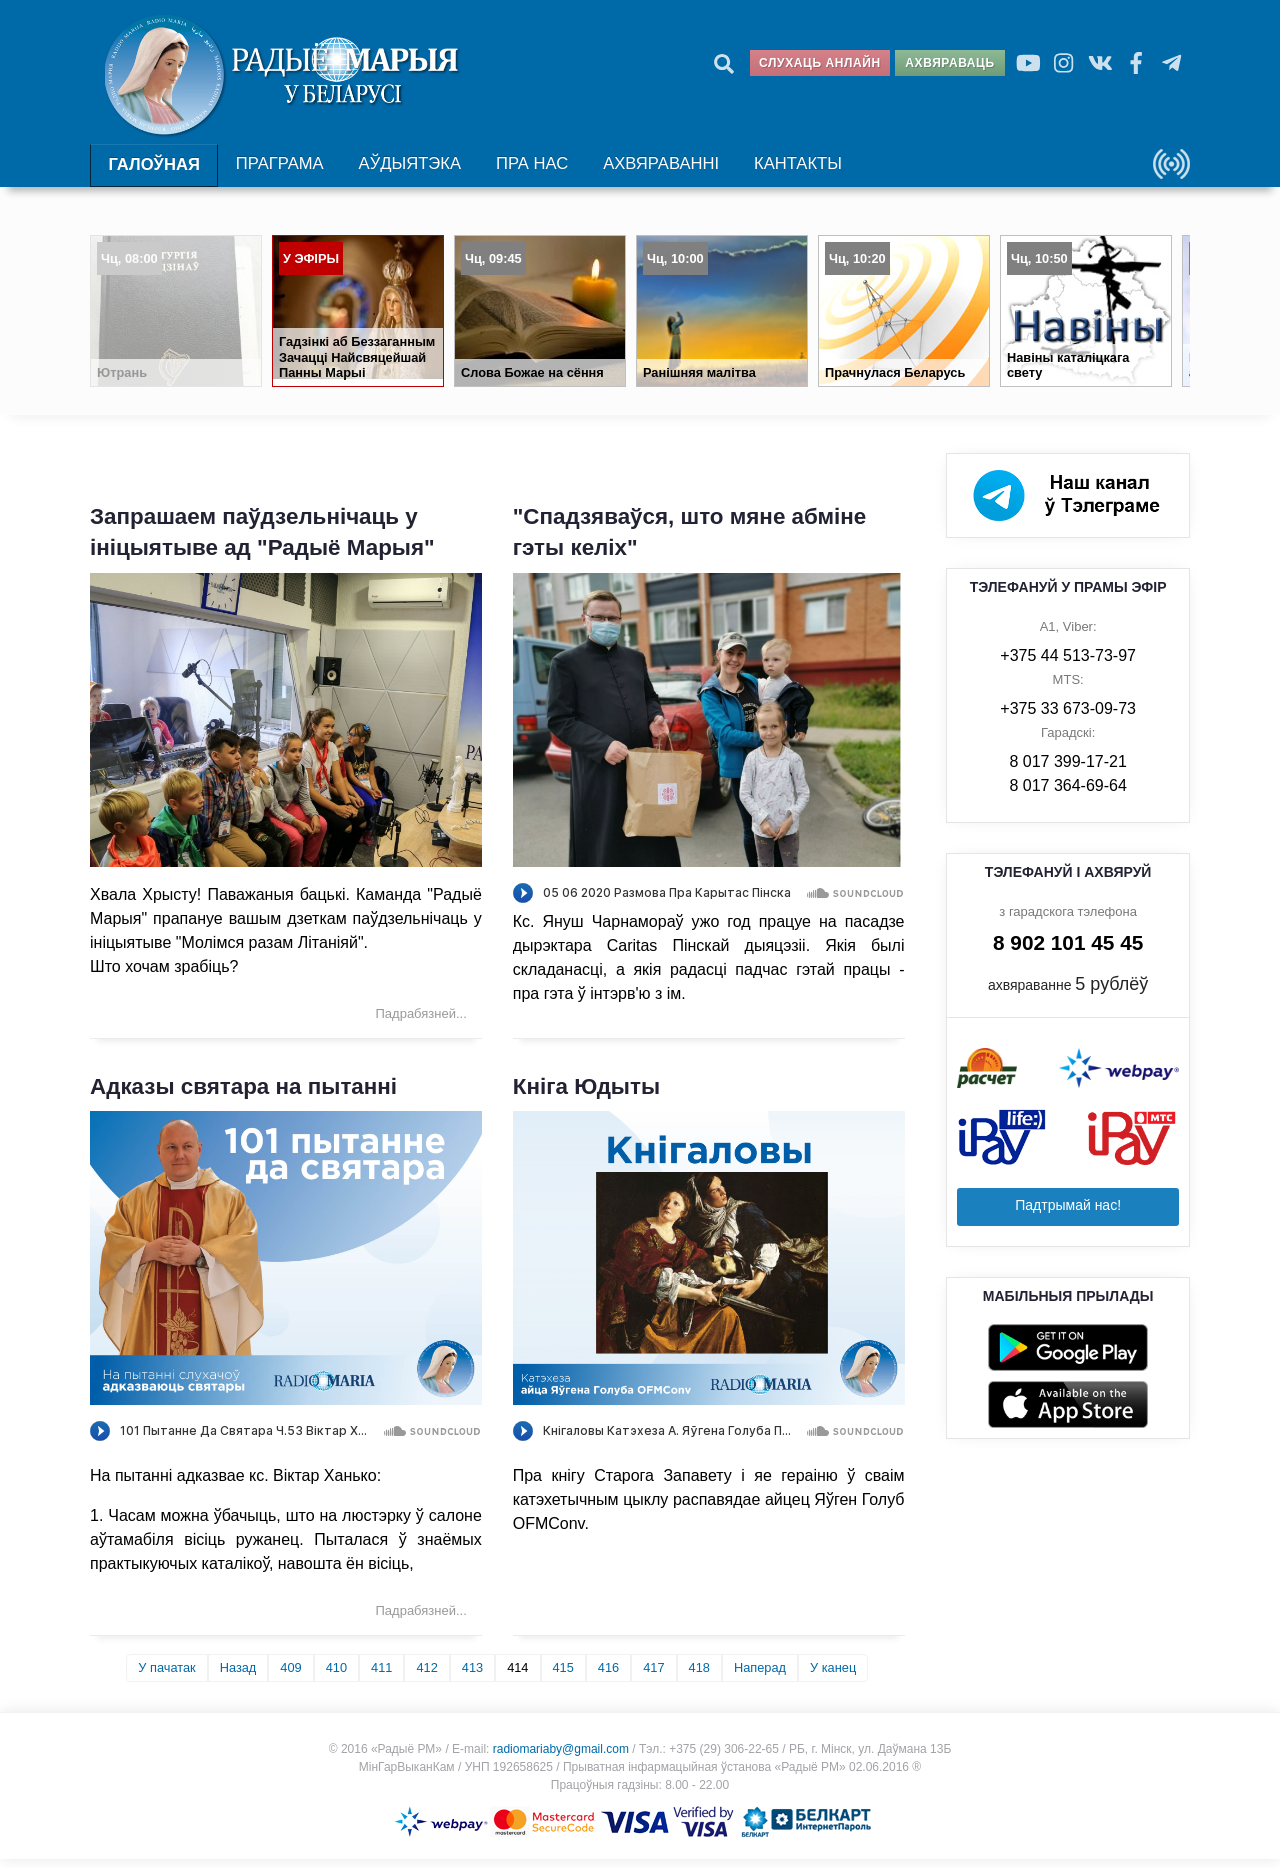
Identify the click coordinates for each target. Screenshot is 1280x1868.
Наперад (760, 1676)
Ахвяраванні (655, 171)
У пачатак (166, 1676)
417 (653, 1676)
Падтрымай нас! (1068, 1213)
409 (290, 1676)
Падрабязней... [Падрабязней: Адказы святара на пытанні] (421, 1619)
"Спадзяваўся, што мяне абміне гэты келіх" (690, 541)
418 (699, 1676)
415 (563, 1676)
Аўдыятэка (406, 171)
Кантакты (789, 171)
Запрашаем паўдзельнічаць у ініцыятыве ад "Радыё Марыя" (262, 541)
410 (336, 1676)
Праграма (278, 171)
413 (472, 1676)
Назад (238, 1676)
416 (608, 1676)
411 (381, 1676)
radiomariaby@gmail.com (561, 1758)
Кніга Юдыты (586, 1094)
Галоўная (153, 172)
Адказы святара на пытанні (243, 1094)
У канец (833, 1676)
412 (426, 1676)
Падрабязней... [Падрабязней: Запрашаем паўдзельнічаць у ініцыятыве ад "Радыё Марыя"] (421, 1021)
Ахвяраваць (949, 63)
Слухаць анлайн (820, 63)
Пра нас (528, 171)
